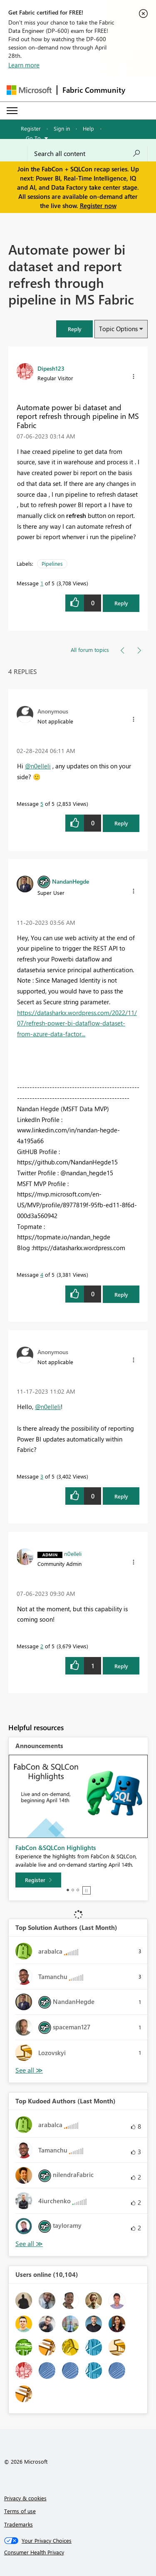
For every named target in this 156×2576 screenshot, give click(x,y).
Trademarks (18, 2524)
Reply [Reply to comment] (121, 823)
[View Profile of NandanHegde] (70, 881)
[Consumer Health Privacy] (78, 2552)
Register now (98, 205)
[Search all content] (87, 153)
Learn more (24, 65)
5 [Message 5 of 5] (41, 803)
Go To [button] (33, 137)
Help (88, 128)
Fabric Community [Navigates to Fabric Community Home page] (93, 90)
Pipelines (52, 563)
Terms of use (20, 2510)
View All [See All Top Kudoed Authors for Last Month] (29, 2244)
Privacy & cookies (25, 2498)
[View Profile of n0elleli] (73, 1553)
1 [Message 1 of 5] (41, 583)
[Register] (38, 1880)
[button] (74, 328)
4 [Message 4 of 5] (41, 1274)
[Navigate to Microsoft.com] (29, 90)
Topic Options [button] (118, 328)
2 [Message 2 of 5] (41, 1646)
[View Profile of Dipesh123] (50, 368)
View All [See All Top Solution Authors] (29, 2070)
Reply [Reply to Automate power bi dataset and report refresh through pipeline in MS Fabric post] (121, 603)
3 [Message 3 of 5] (41, 1476)
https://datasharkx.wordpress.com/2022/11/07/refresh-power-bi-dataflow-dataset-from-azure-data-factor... (77, 1023)
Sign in (62, 128)
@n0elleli (38, 766)
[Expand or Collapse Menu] (12, 110)
